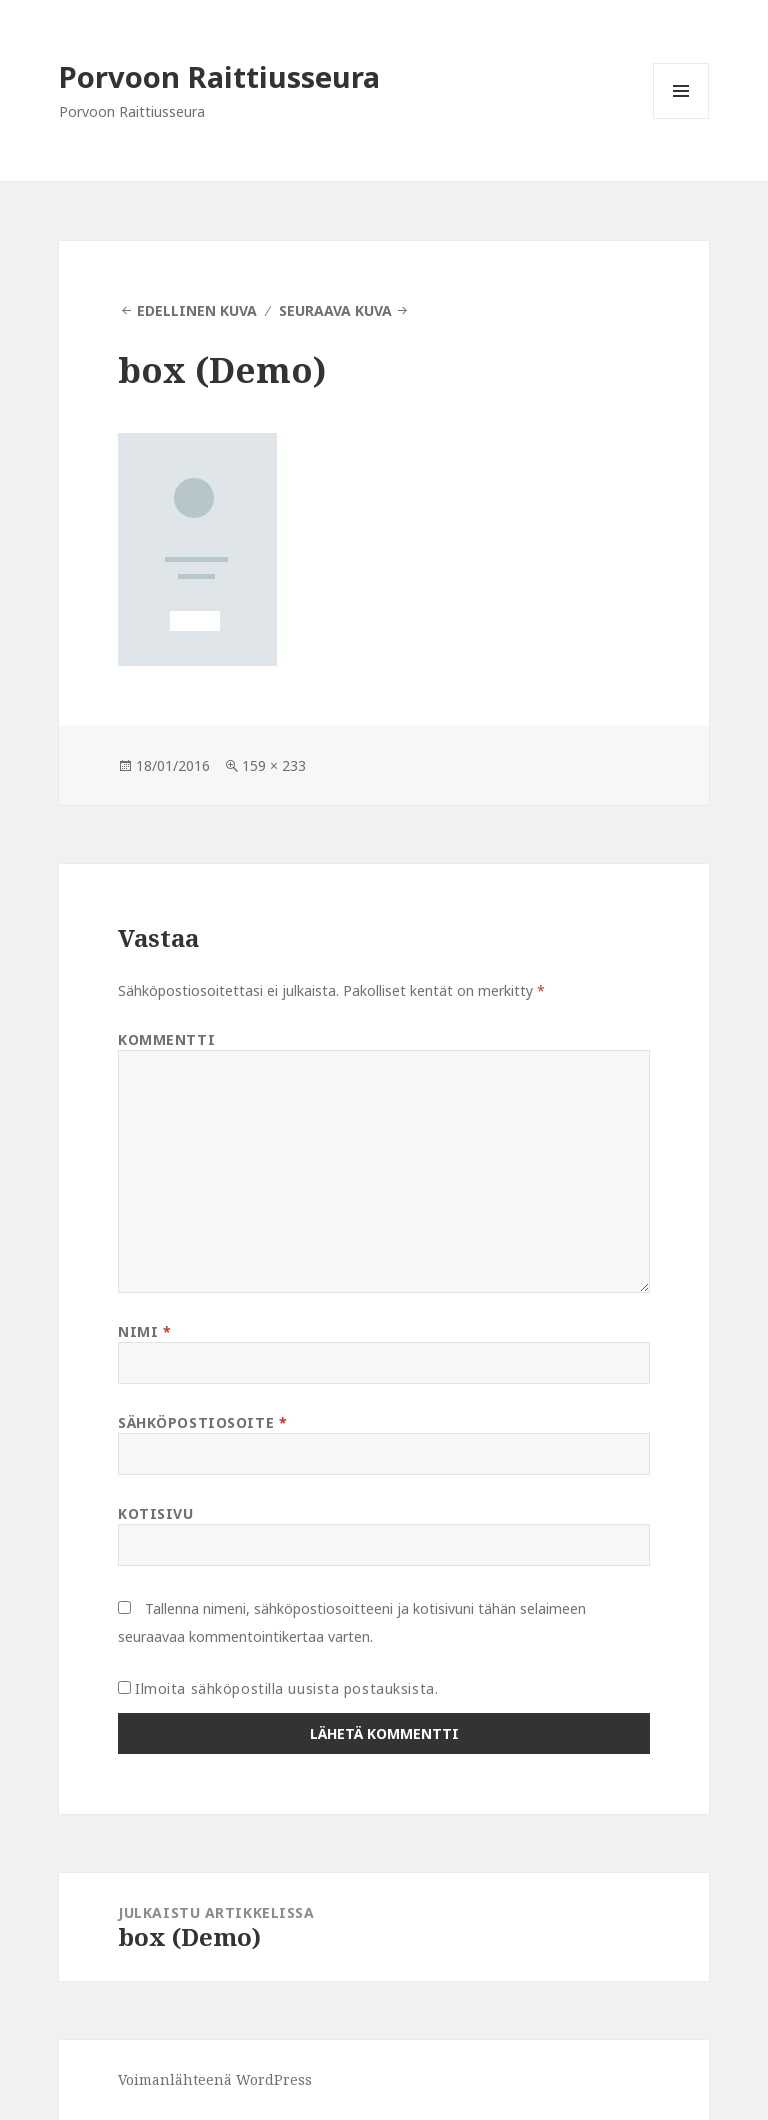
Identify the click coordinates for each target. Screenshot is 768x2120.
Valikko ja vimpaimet (681, 118)
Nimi (144, 1331)
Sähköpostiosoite (202, 1422)
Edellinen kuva (197, 310)
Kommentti (166, 1039)
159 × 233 (274, 765)
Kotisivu (155, 1513)
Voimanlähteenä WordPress (215, 2079)
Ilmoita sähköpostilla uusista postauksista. (286, 1688)
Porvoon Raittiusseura (219, 76)
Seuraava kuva (335, 310)
